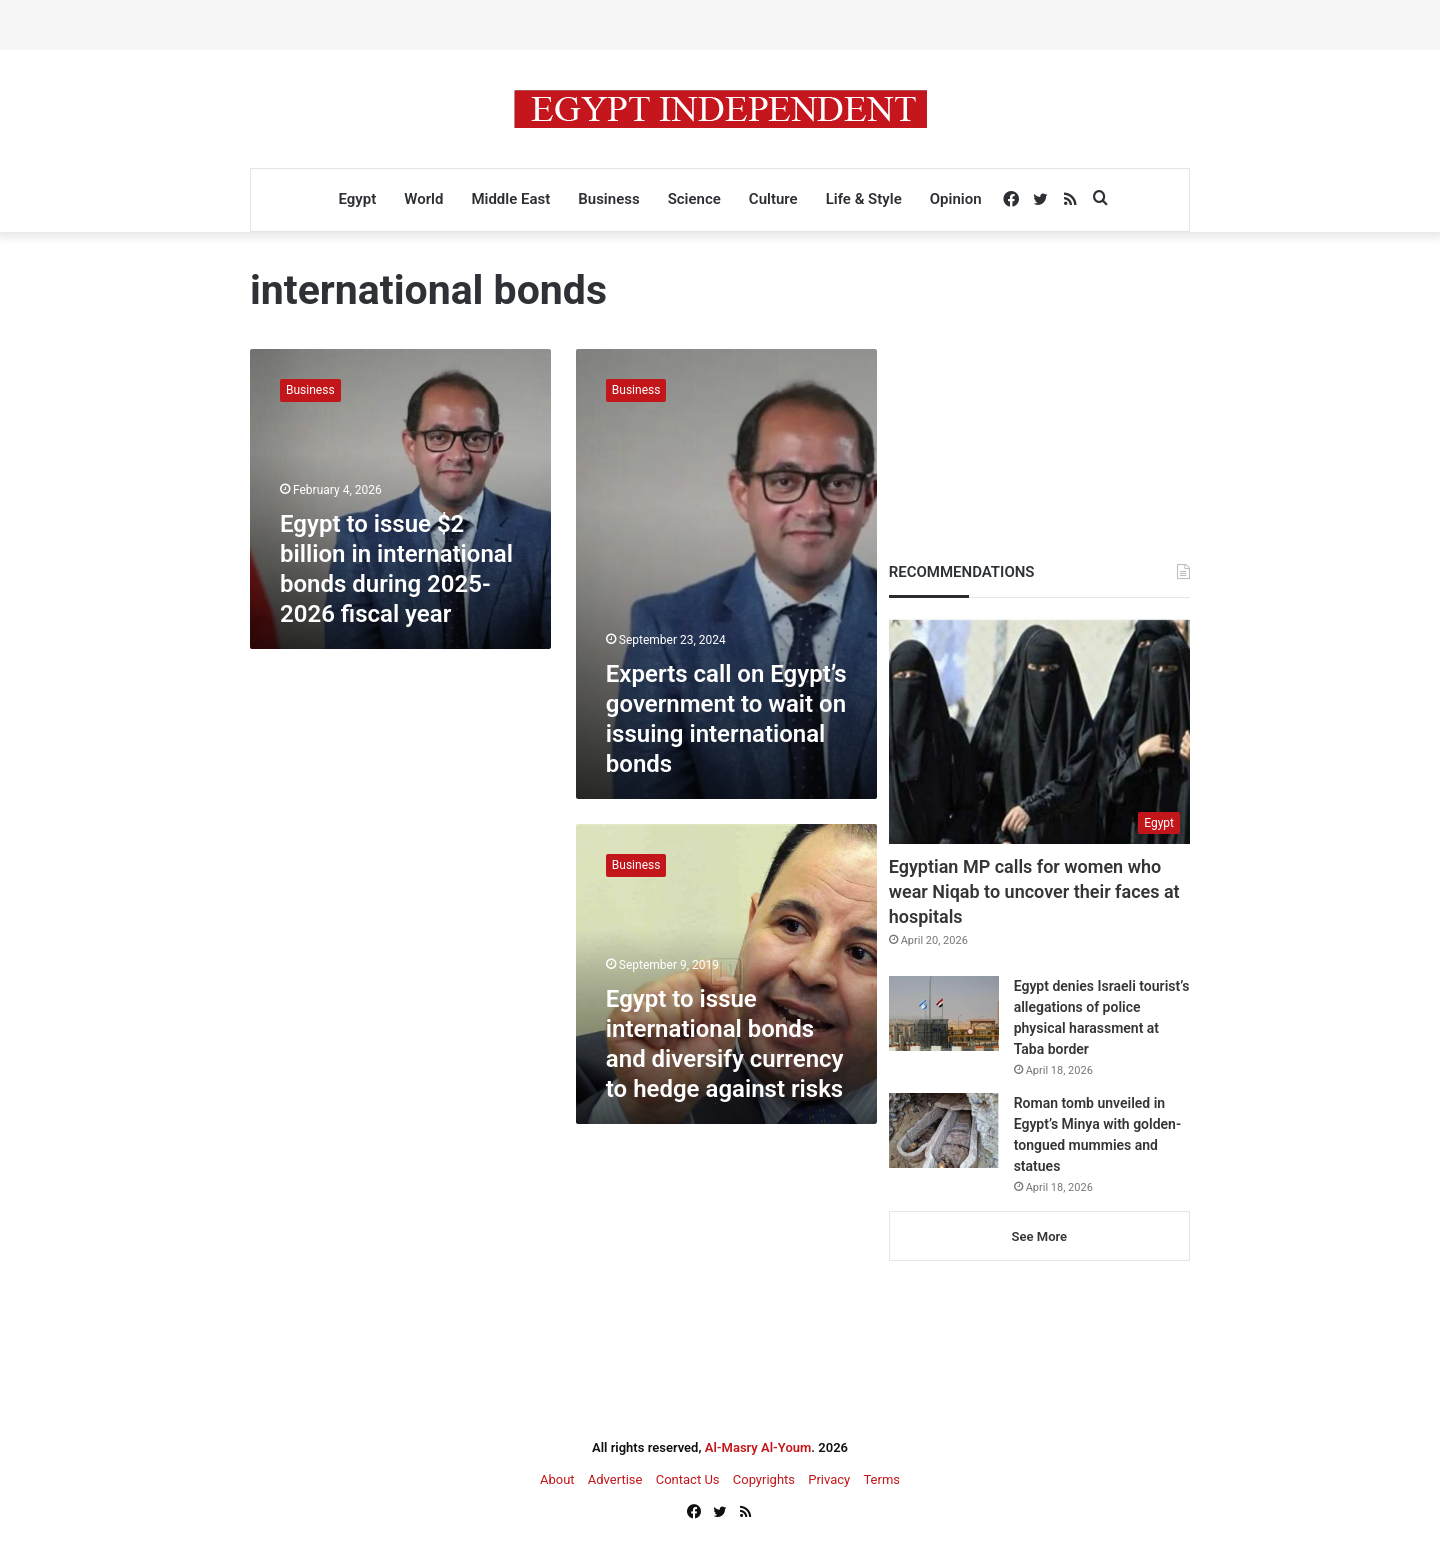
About (557, 1479)
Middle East (510, 199)
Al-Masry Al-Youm (758, 1447)
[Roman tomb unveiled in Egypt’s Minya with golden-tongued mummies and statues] (944, 1130)
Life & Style (864, 199)
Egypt (357, 199)
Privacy (829, 1479)
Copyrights (764, 1479)
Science (694, 199)
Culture (773, 199)
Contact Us (688, 1479)
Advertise (615, 1479)
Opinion (956, 199)
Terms (881, 1479)
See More (1039, 1236)
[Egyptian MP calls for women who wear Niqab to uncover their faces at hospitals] (1039, 731)
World (423, 199)
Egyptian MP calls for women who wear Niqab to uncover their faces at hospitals (1034, 891)
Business (608, 199)
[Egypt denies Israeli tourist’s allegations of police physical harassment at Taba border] (944, 1013)
